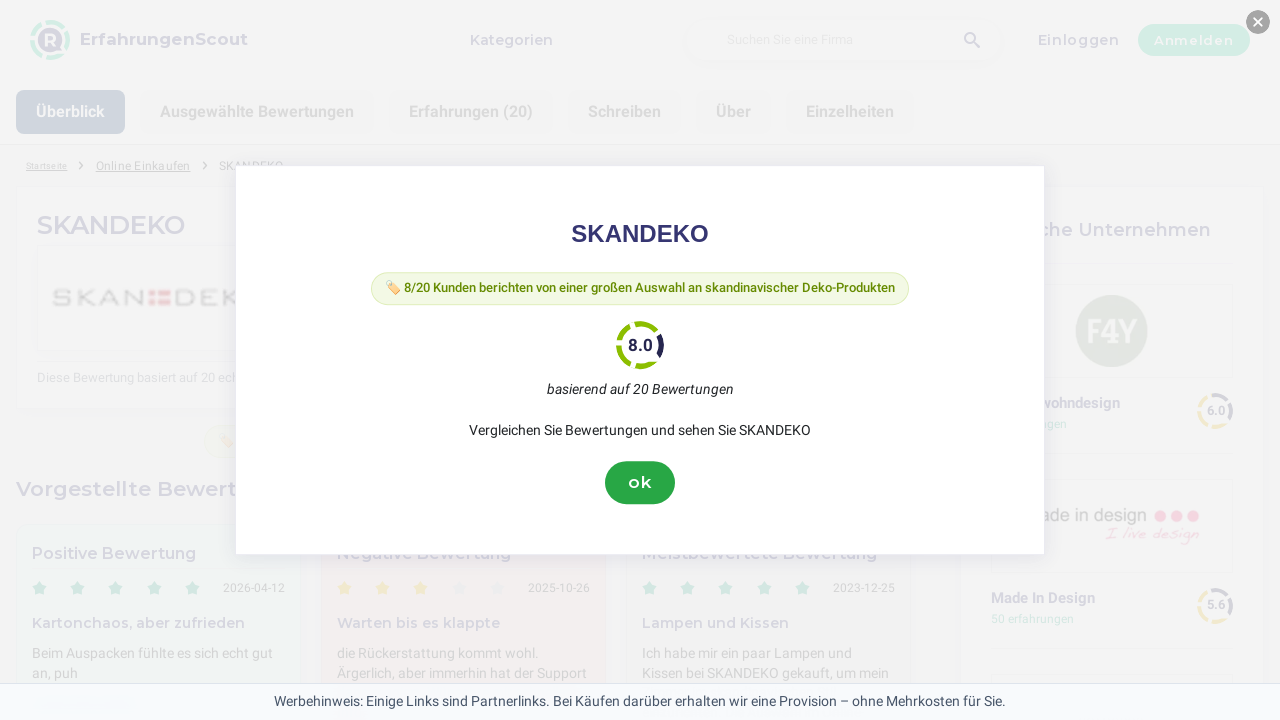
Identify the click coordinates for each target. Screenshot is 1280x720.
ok (640, 487)
